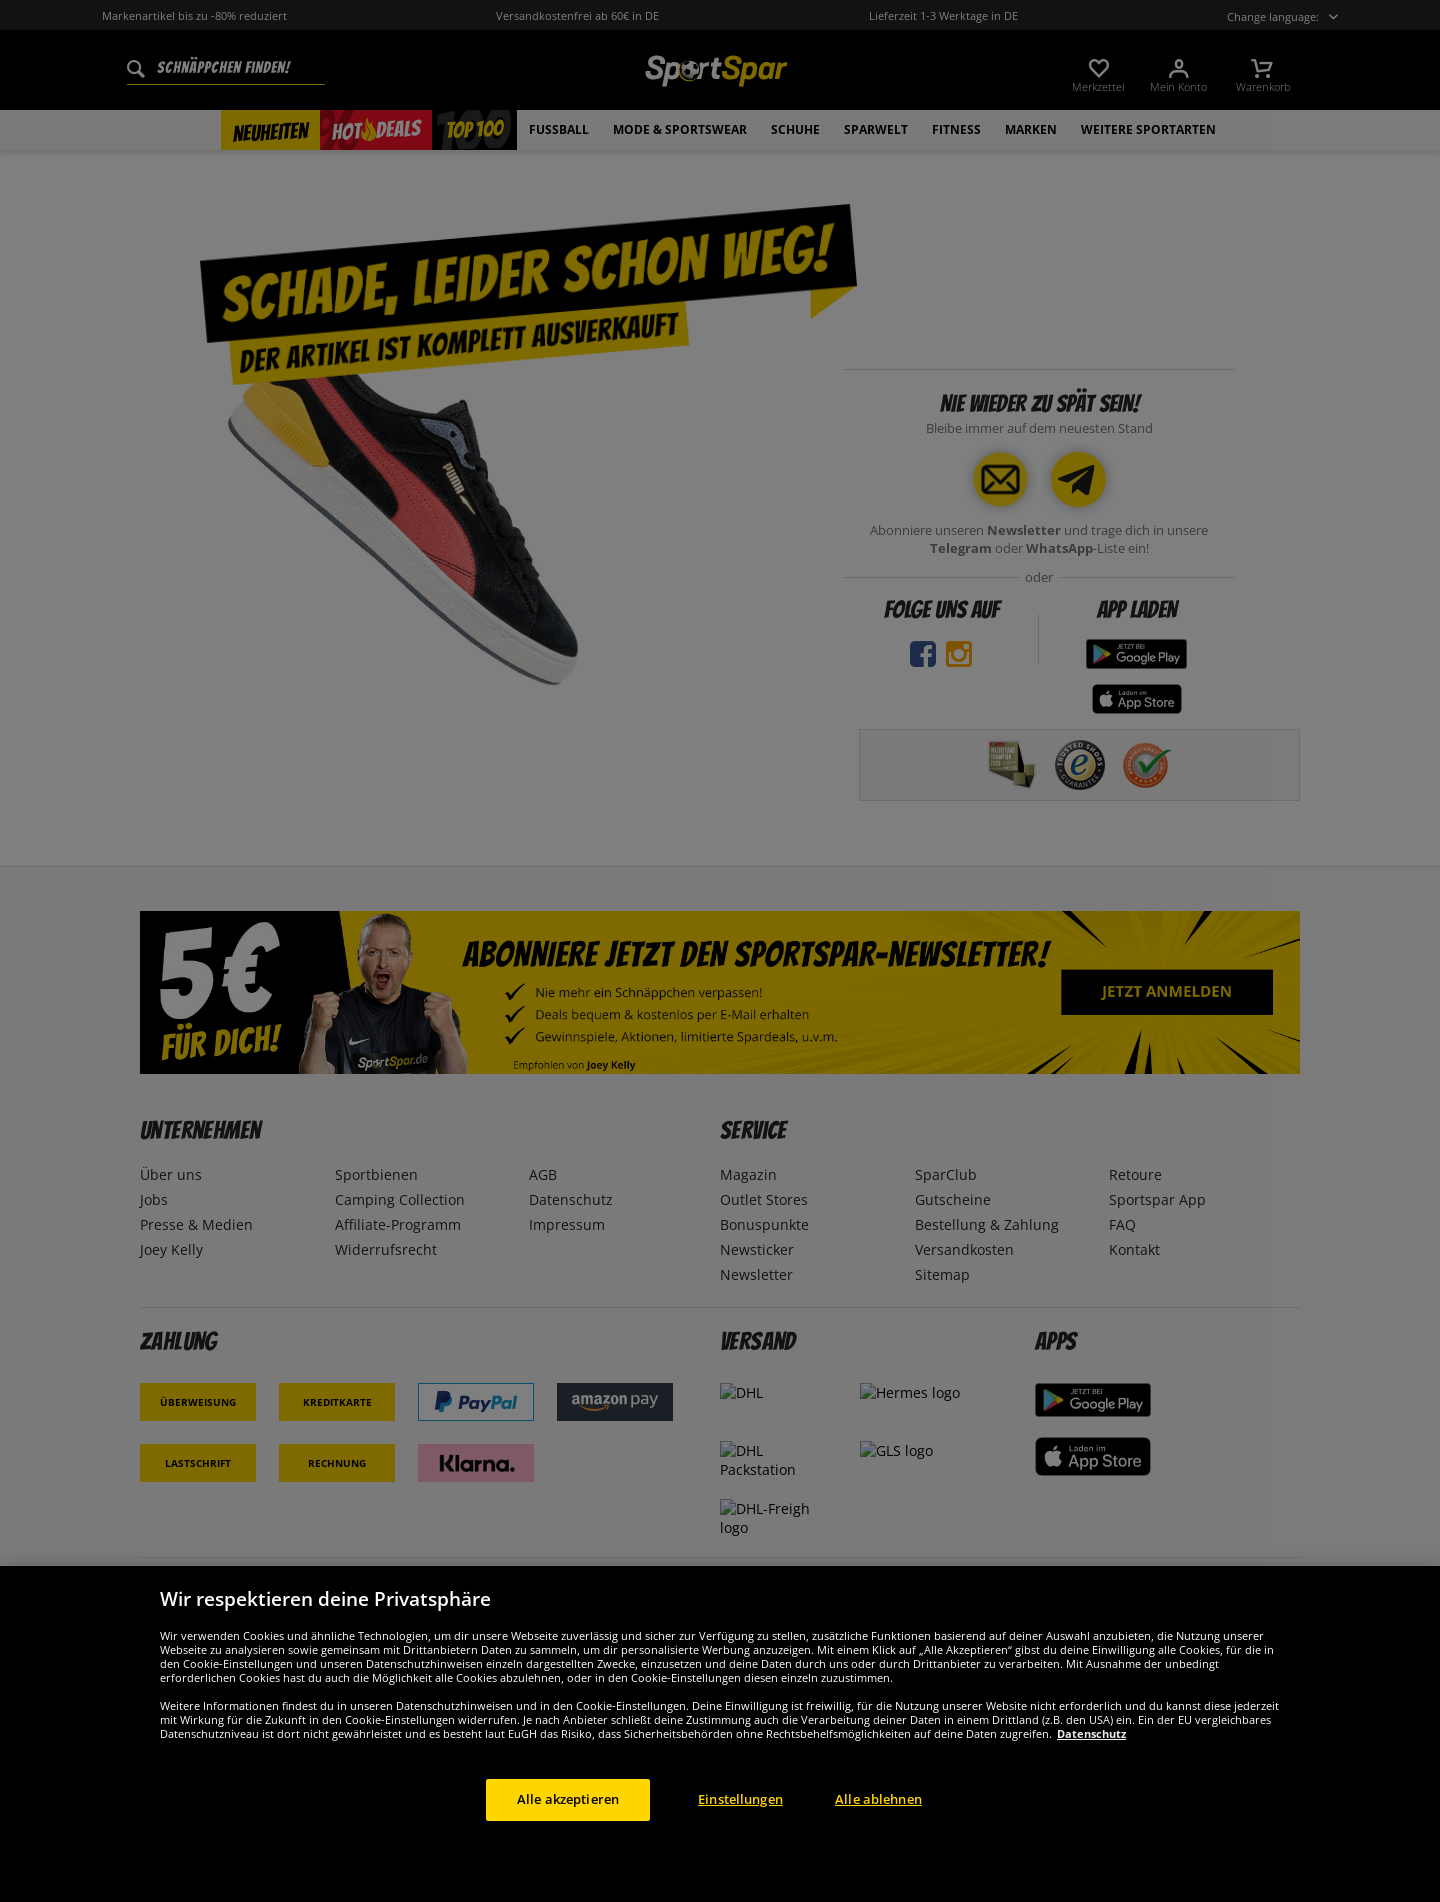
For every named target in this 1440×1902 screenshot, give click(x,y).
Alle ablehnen (878, 1829)
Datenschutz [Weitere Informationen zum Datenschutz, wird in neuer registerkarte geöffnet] (1091, 1763)
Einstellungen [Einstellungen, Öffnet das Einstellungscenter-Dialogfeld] (740, 1829)
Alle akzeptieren (568, 1829)
